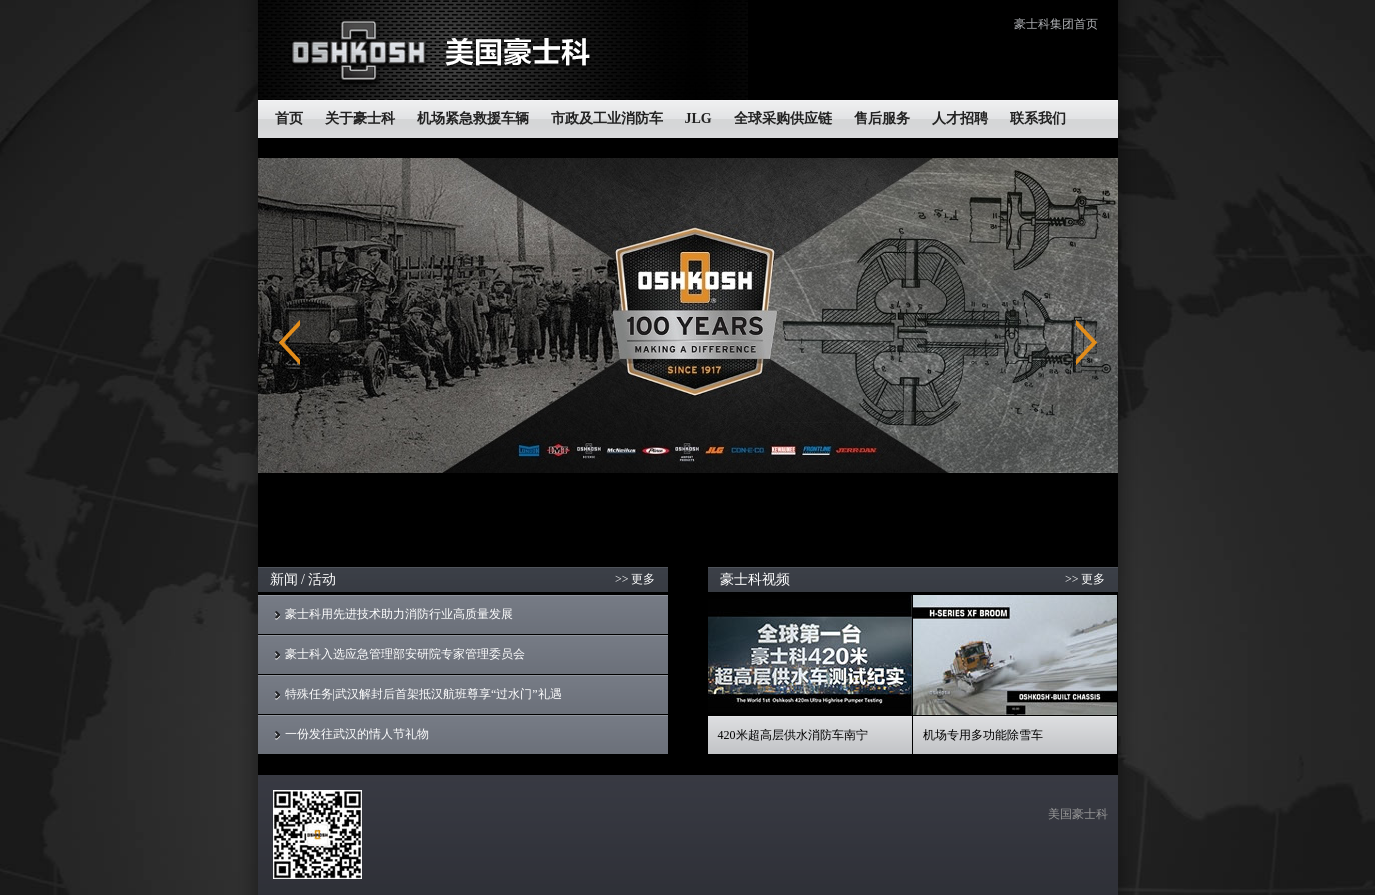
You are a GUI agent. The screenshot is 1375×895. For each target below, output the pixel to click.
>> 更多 (635, 579)
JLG (698, 118)
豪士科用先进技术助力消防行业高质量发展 (399, 614)
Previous (289, 342)
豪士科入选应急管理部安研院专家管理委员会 (405, 654)
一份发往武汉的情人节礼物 (357, 734)
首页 (289, 118)
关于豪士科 (360, 118)
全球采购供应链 (783, 118)
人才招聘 (960, 118)
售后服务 (882, 118)
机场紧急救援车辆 (473, 118)
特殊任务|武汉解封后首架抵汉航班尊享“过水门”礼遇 (423, 694)
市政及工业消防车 (607, 118)
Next (1086, 342)
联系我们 (1038, 118)
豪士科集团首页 (1056, 24)
